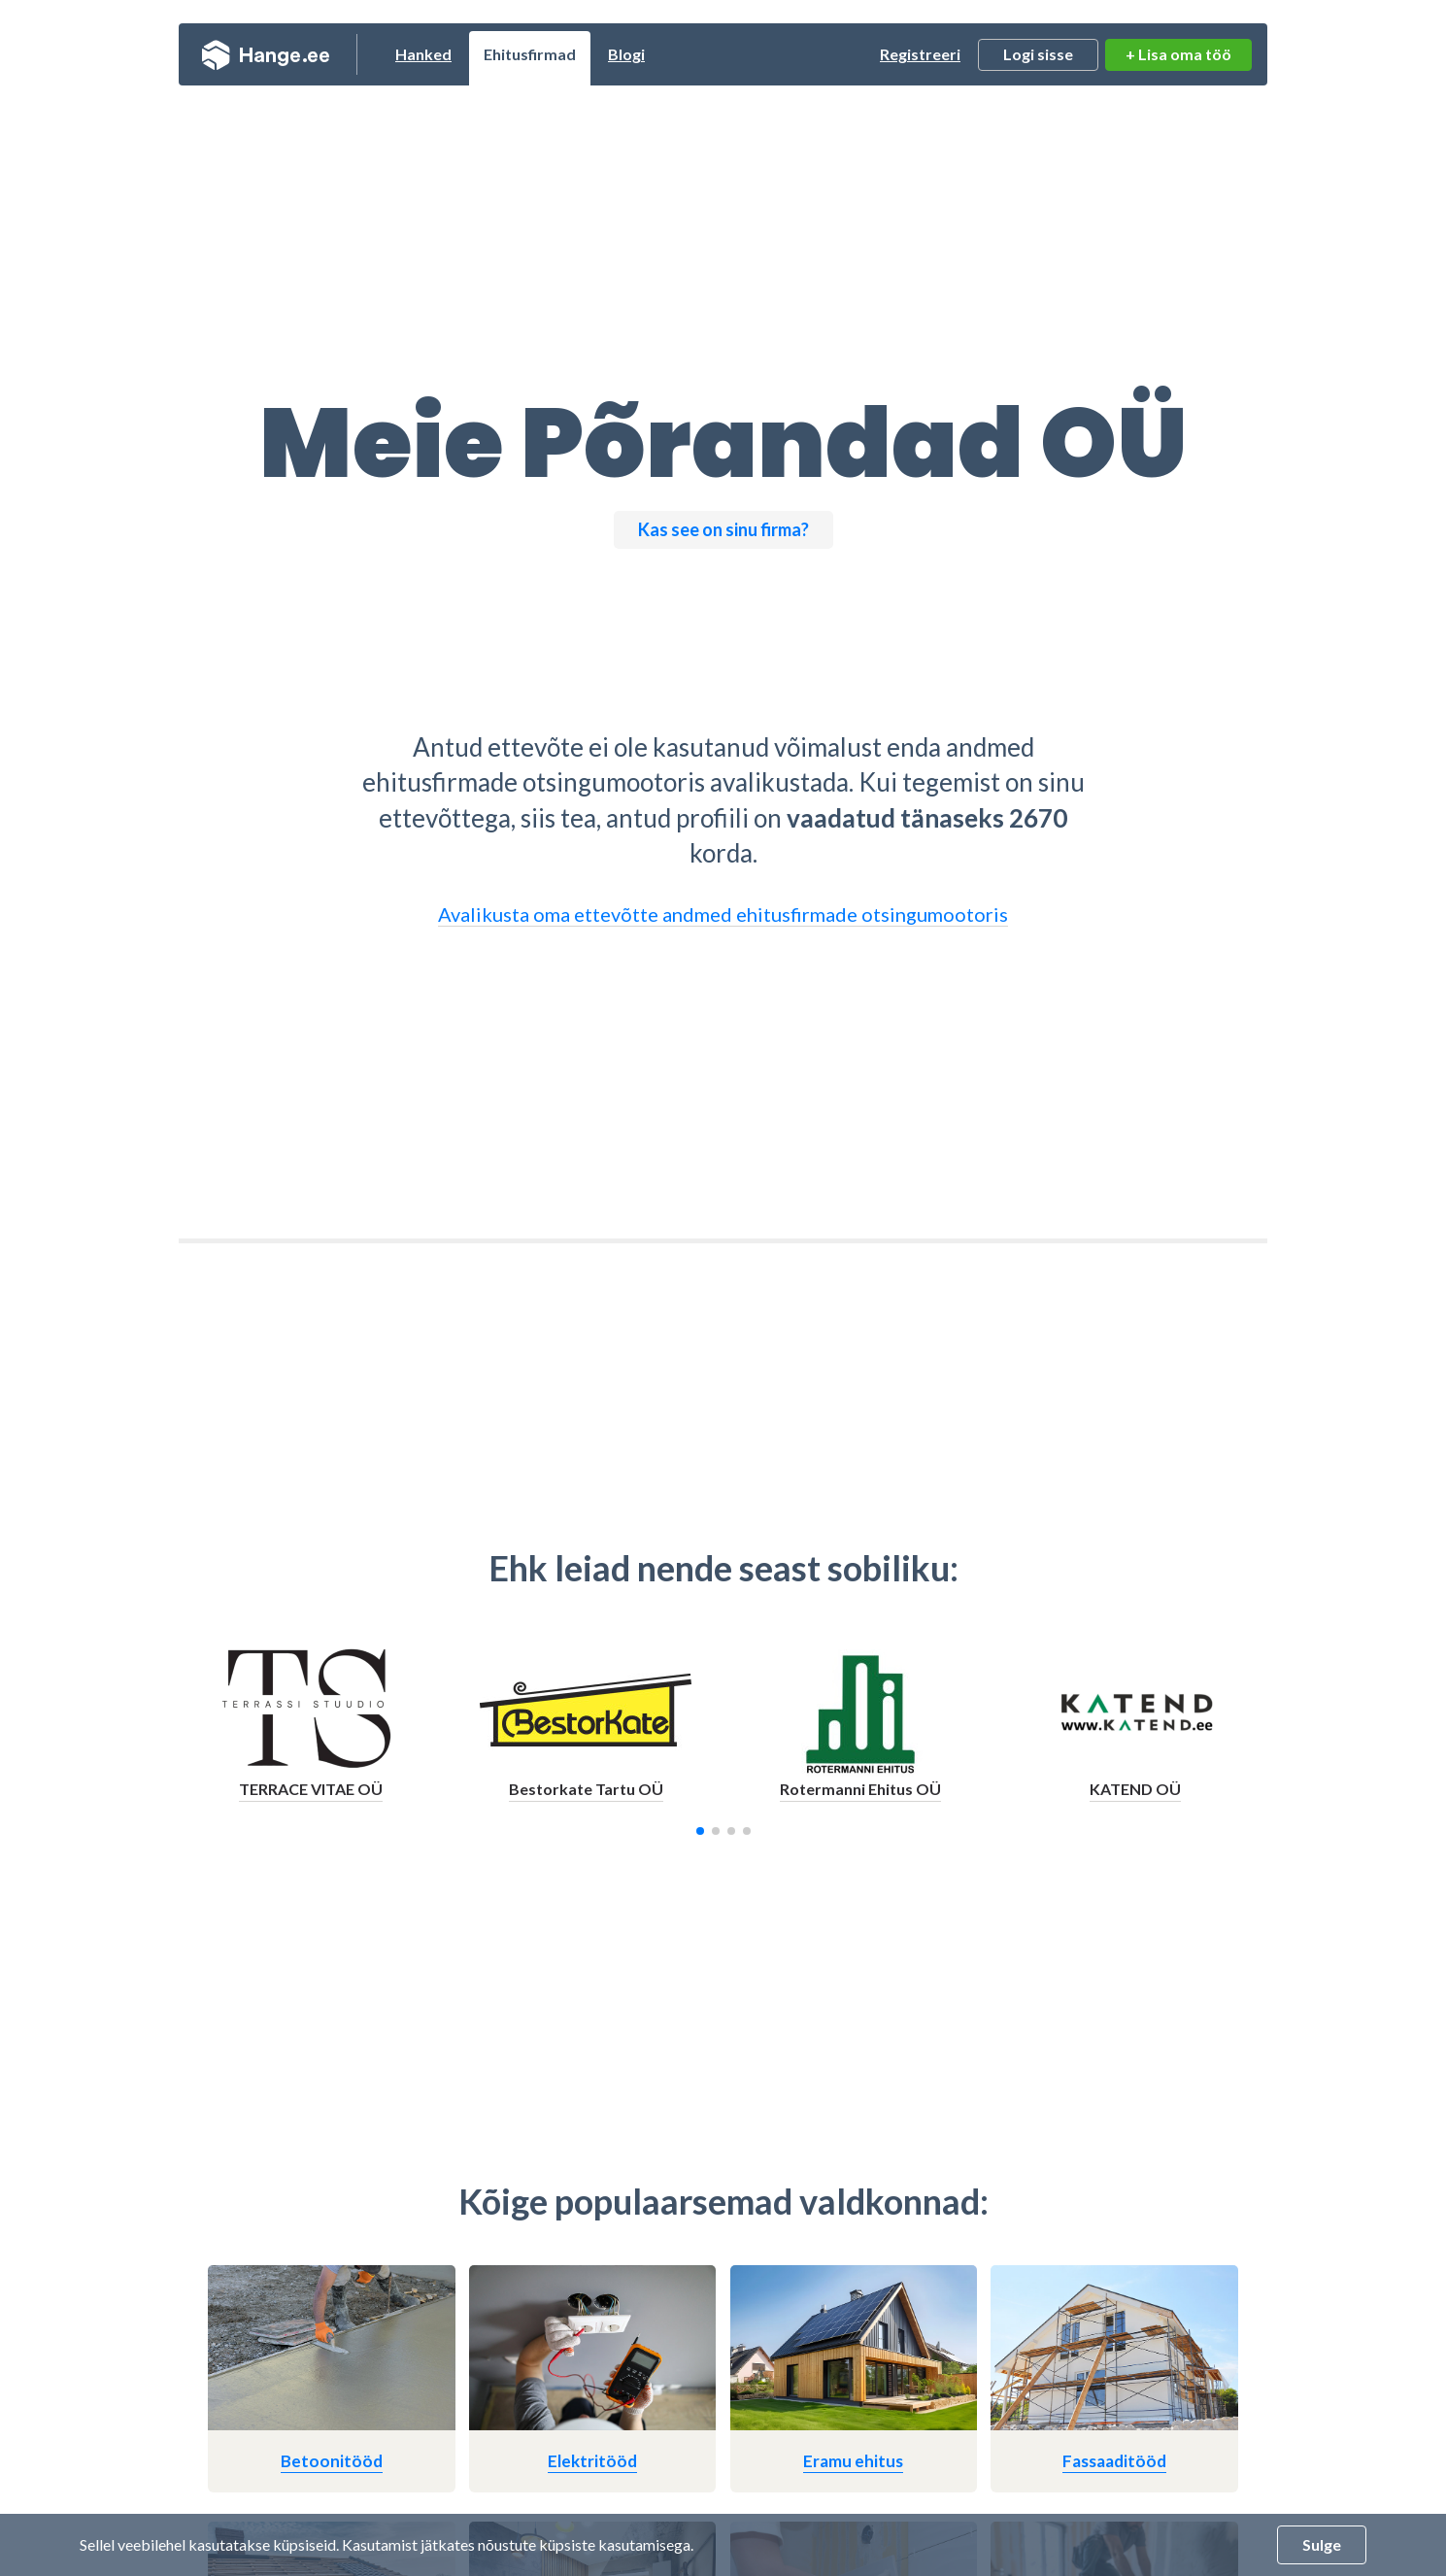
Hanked (423, 54)
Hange (265, 54)
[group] (311, 1731)
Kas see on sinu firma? (723, 529)
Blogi (626, 54)
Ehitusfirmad (530, 54)
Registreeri (920, 54)
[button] (700, 1831)
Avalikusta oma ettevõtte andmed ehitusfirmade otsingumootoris (723, 914)
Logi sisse (1038, 54)
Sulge (1321, 2544)
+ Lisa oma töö (1178, 54)
